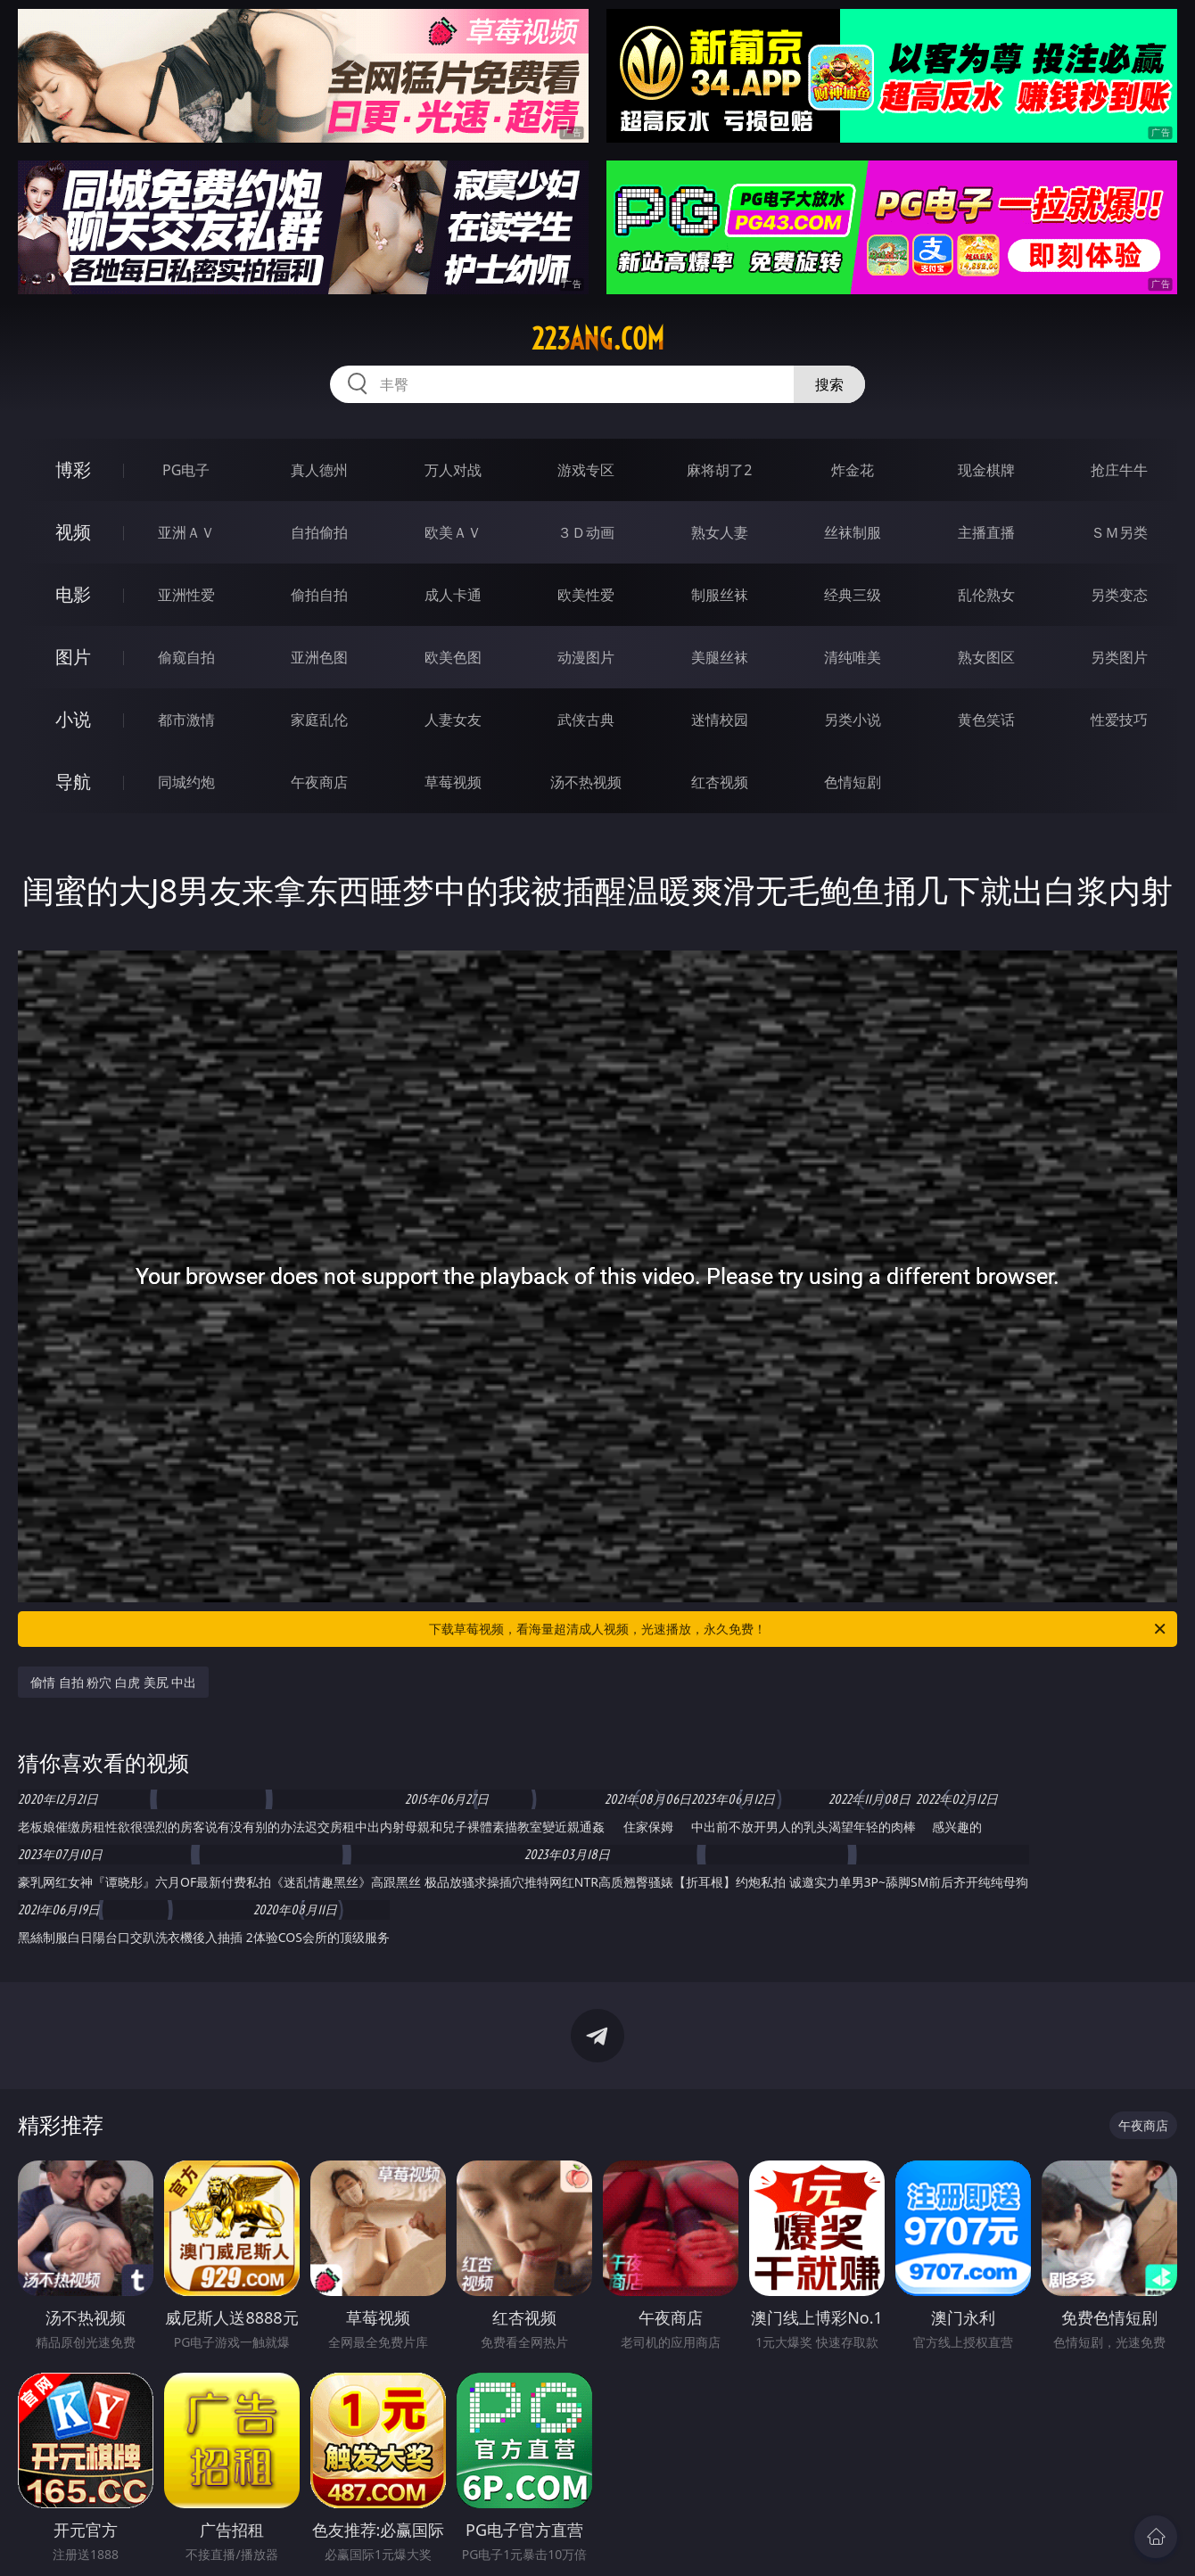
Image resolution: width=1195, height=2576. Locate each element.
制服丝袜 (719, 595)
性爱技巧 (1119, 719)
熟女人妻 (719, 532)
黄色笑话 (986, 719)
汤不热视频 (586, 782)
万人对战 (453, 470)
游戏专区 (585, 470)
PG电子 (186, 470)
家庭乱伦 (319, 719)
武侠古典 (585, 719)
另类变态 (1119, 595)
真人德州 (319, 470)
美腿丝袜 (719, 657)
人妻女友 (453, 719)
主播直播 (986, 532)
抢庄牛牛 (1119, 470)
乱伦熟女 (986, 595)
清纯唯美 (852, 657)
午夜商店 (319, 782)
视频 (73, 532)
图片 (73, 657)
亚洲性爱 (186, 595)
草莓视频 (453, 782)
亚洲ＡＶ (186, 532)
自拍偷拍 (319, 532)
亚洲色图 (319, 657)
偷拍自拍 (319, 595)
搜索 (829, 384)
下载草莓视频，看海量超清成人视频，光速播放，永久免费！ (798, 1629)
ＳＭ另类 (1119, 532)
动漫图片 (585, 657)
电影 (73, 594)
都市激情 (186, 719)
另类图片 (1119, 657)
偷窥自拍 (186, 657)
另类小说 (852, 719)
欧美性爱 (585, 595)
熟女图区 (986, 657)
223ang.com (598, 339)
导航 (73, 782)
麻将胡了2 (719, 470)
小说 (73, 719)
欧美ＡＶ (453, 532)
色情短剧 (852, 782)
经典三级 (852, 595)
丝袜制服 (852, 532)
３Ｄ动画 (585, 532)
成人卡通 (453, 595)
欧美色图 (453, 657)
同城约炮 (186, 782)
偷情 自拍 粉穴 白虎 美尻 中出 (113, 1682)
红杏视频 (719, 782)
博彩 (73, 469)
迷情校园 (719, 719)
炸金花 (852, 470)
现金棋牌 (986, 470)
